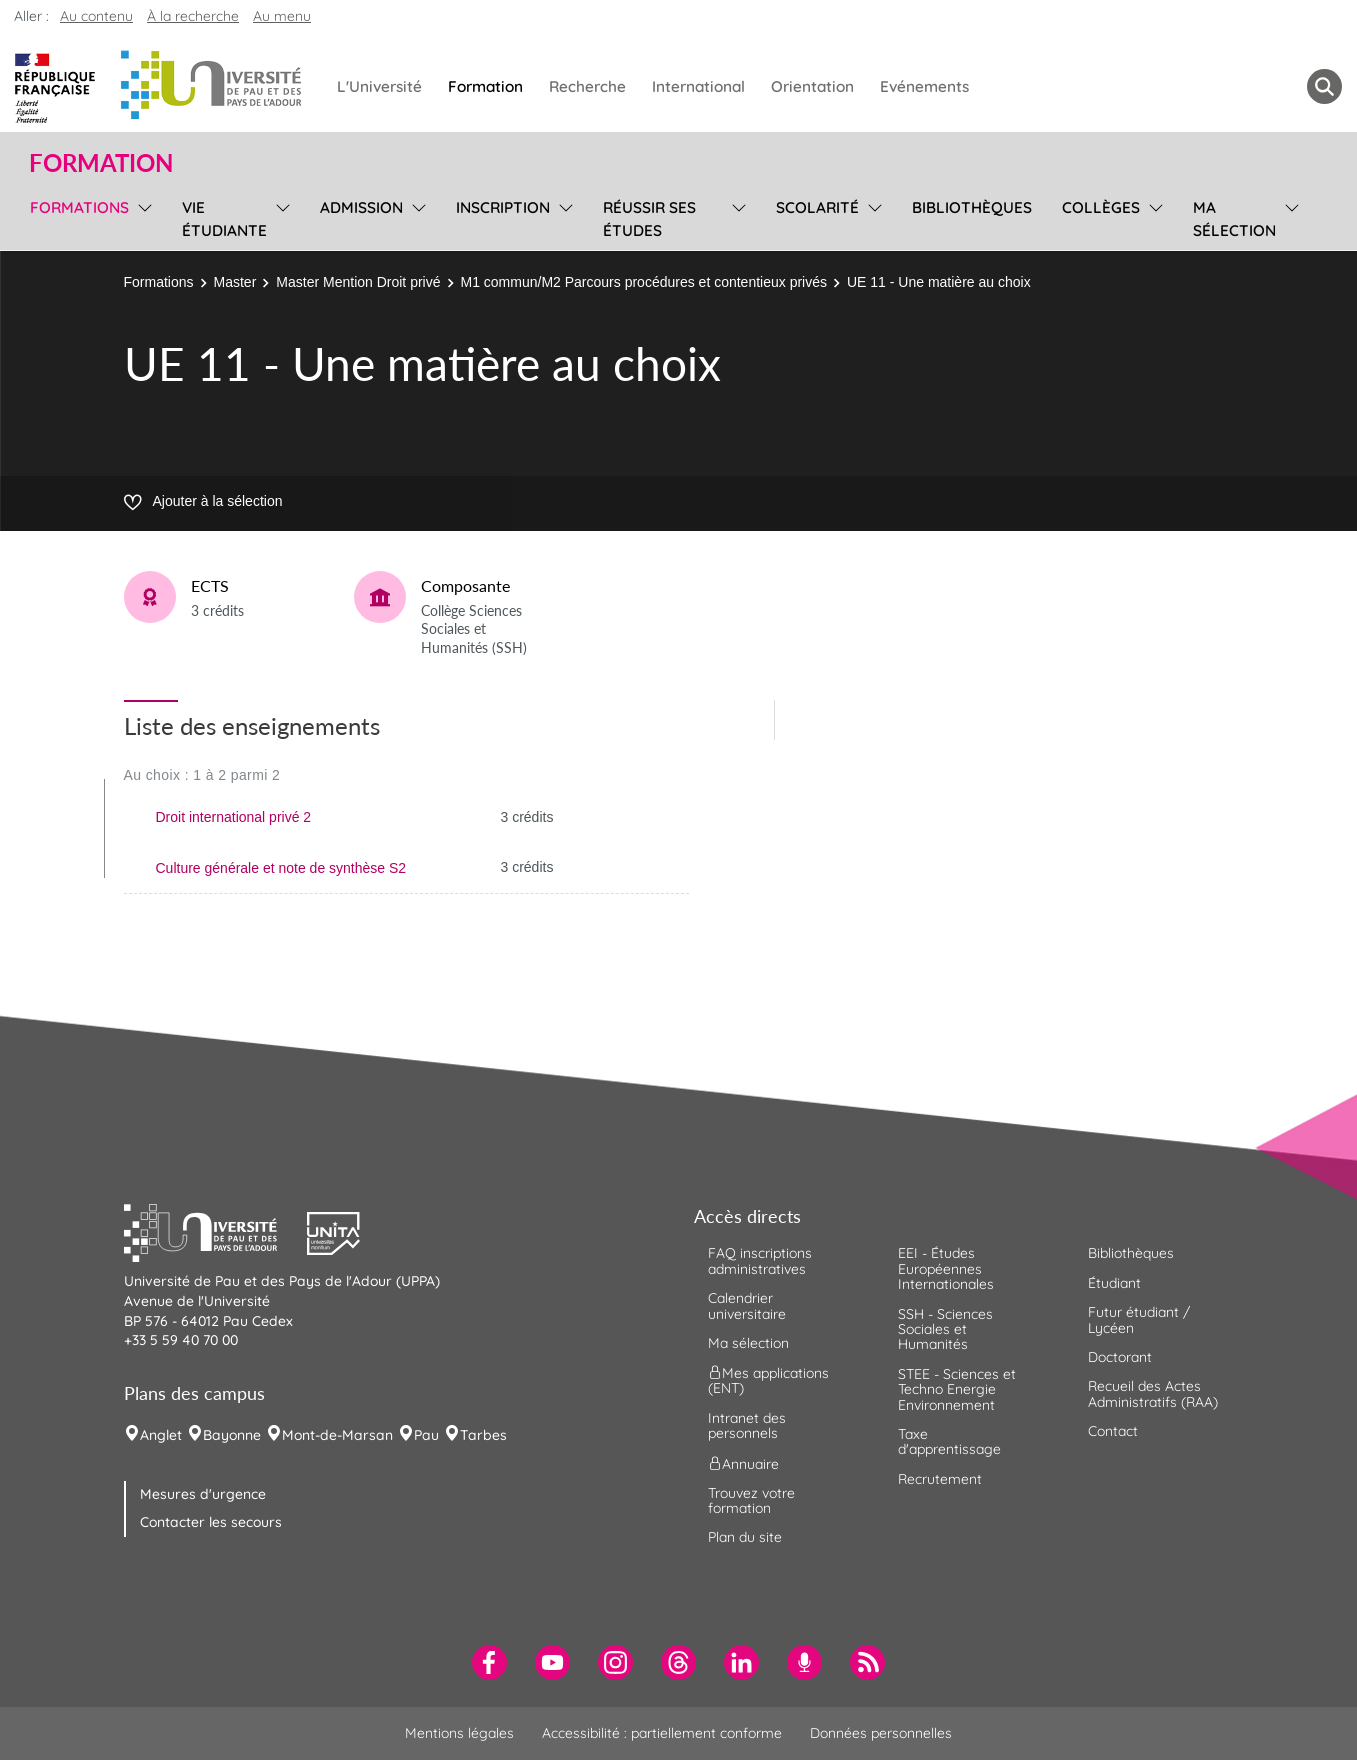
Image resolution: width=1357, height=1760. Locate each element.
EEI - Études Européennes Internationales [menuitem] (946, 1268)
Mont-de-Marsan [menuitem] (337, 1435)
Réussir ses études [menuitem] (649, 219)
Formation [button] (101, 163)
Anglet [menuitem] (161, 1435)
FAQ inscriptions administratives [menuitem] (760, 1260)
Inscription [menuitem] (503, 207)
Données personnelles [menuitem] (881, 1733)
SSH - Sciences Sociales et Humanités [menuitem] (945, 1329)
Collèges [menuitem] (1101, 207)
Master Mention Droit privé (358, 282)
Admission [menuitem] (361, 207)
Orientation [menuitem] (812, 86)
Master (235, 282)
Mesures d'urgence (203, 1494)
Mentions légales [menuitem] (459, 1733)
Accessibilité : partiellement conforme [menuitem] (662, 1733)
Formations (159, 282)
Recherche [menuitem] (587, 86)
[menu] (141, 216)
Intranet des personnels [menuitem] (747, 1425)
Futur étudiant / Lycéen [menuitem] (1139, 1319)
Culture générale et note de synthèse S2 (281, 868)
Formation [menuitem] (485, 86)
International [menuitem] (698, 86)
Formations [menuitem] (79, 207)
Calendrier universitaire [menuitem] (747, 1305)
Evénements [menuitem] (924, 86)
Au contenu (96, 16)
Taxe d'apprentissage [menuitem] (949, 1441)
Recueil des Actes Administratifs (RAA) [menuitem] (1153, 1393)
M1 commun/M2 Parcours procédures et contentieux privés (644, 282)
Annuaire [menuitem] (743, 1463)
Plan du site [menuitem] (745, 1537)
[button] (216, 1231)
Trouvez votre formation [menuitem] (751, 1500)
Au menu (282, 16)
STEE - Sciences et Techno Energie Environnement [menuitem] (957, 1389)
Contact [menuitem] (1113, 1431)
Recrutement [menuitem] (940, 1479)
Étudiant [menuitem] (1114, 1283)
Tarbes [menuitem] (483, 1435)
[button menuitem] (1324, 86)
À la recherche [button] (193, 16)
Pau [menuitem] (426, 1435)
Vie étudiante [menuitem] (224, 219)
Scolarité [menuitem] (817, 207)
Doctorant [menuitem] (1120, 1357)
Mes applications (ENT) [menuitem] (768, 1380)
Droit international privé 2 (234, 817)
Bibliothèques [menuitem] (972, 207)
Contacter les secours (211, 1522)
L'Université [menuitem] (379, 86)
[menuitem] (489, 1662)
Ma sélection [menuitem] (1234, 219)
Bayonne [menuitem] (232, 1435)
